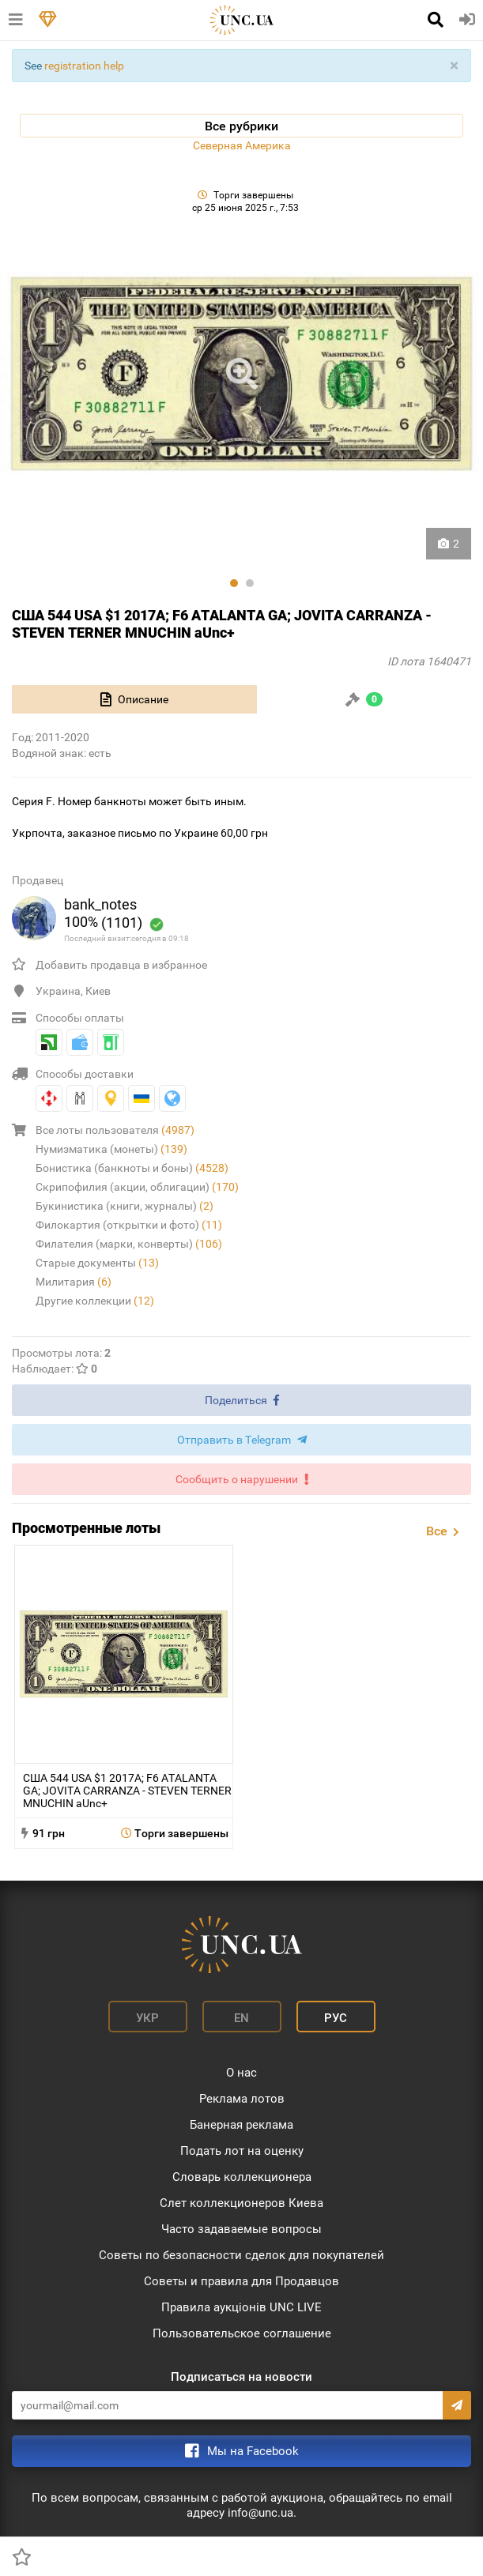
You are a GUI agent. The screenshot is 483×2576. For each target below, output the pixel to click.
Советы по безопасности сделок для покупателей (241, 2255)
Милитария (73, 1281)
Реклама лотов (242, 2099)
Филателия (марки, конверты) (129, 1243)
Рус (335, 2018)
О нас (241, 2073)
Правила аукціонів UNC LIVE (241, 2307)
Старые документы (97, 1262)
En (241, 2018)
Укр (147, 2018)
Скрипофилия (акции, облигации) (137, 1187)
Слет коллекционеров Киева (241, 2203)
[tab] (134, 699)
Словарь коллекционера (241, 2177)
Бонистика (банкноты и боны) (132, 1168)
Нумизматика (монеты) (111, 1149)
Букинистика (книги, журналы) (124, 1205)
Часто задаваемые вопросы (241, 2229)
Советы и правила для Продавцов (241, 2281)
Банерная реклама (241, 2125)
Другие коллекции (95, 1300)
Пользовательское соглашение (242, 2333)
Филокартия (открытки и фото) (129, 1224)
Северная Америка (242, 145)
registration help (84, 65)
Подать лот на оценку (242, 2151)
